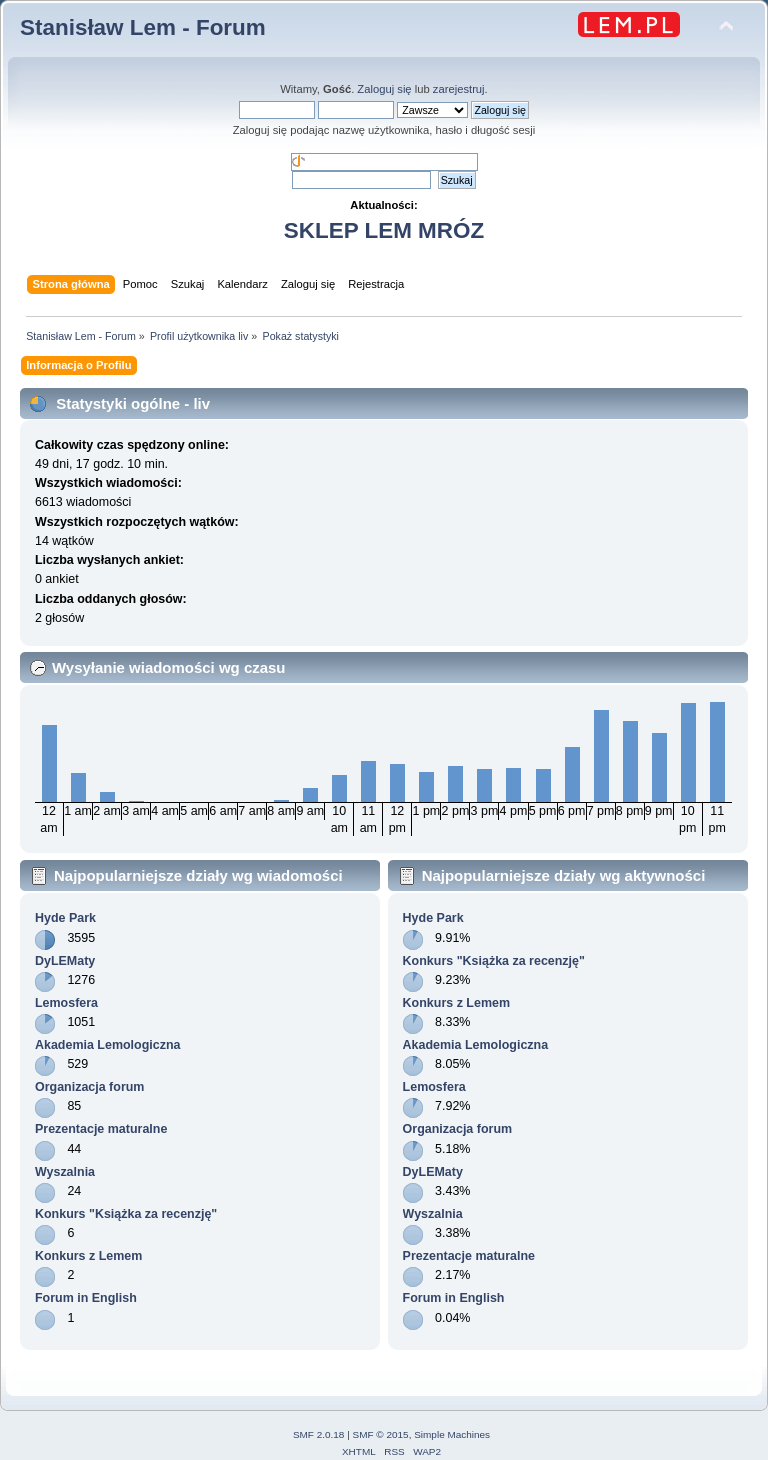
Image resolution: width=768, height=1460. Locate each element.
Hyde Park (65, 918)
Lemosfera (66, 1003)
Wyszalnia (65, 1172)
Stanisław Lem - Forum (143, 27)
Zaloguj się (384, 89)
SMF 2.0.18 (319, 1434)
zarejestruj (459, 89)
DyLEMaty (65, 961)
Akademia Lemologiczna (108, 1045)
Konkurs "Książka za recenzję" (126, 1214)
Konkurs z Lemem (88, 1256)
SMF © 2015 (381, 1434)
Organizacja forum (89, 1087)
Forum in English (86, 1298)
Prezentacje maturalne (101, 1129)
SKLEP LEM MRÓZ (384, 230)
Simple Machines (452, 1434)
